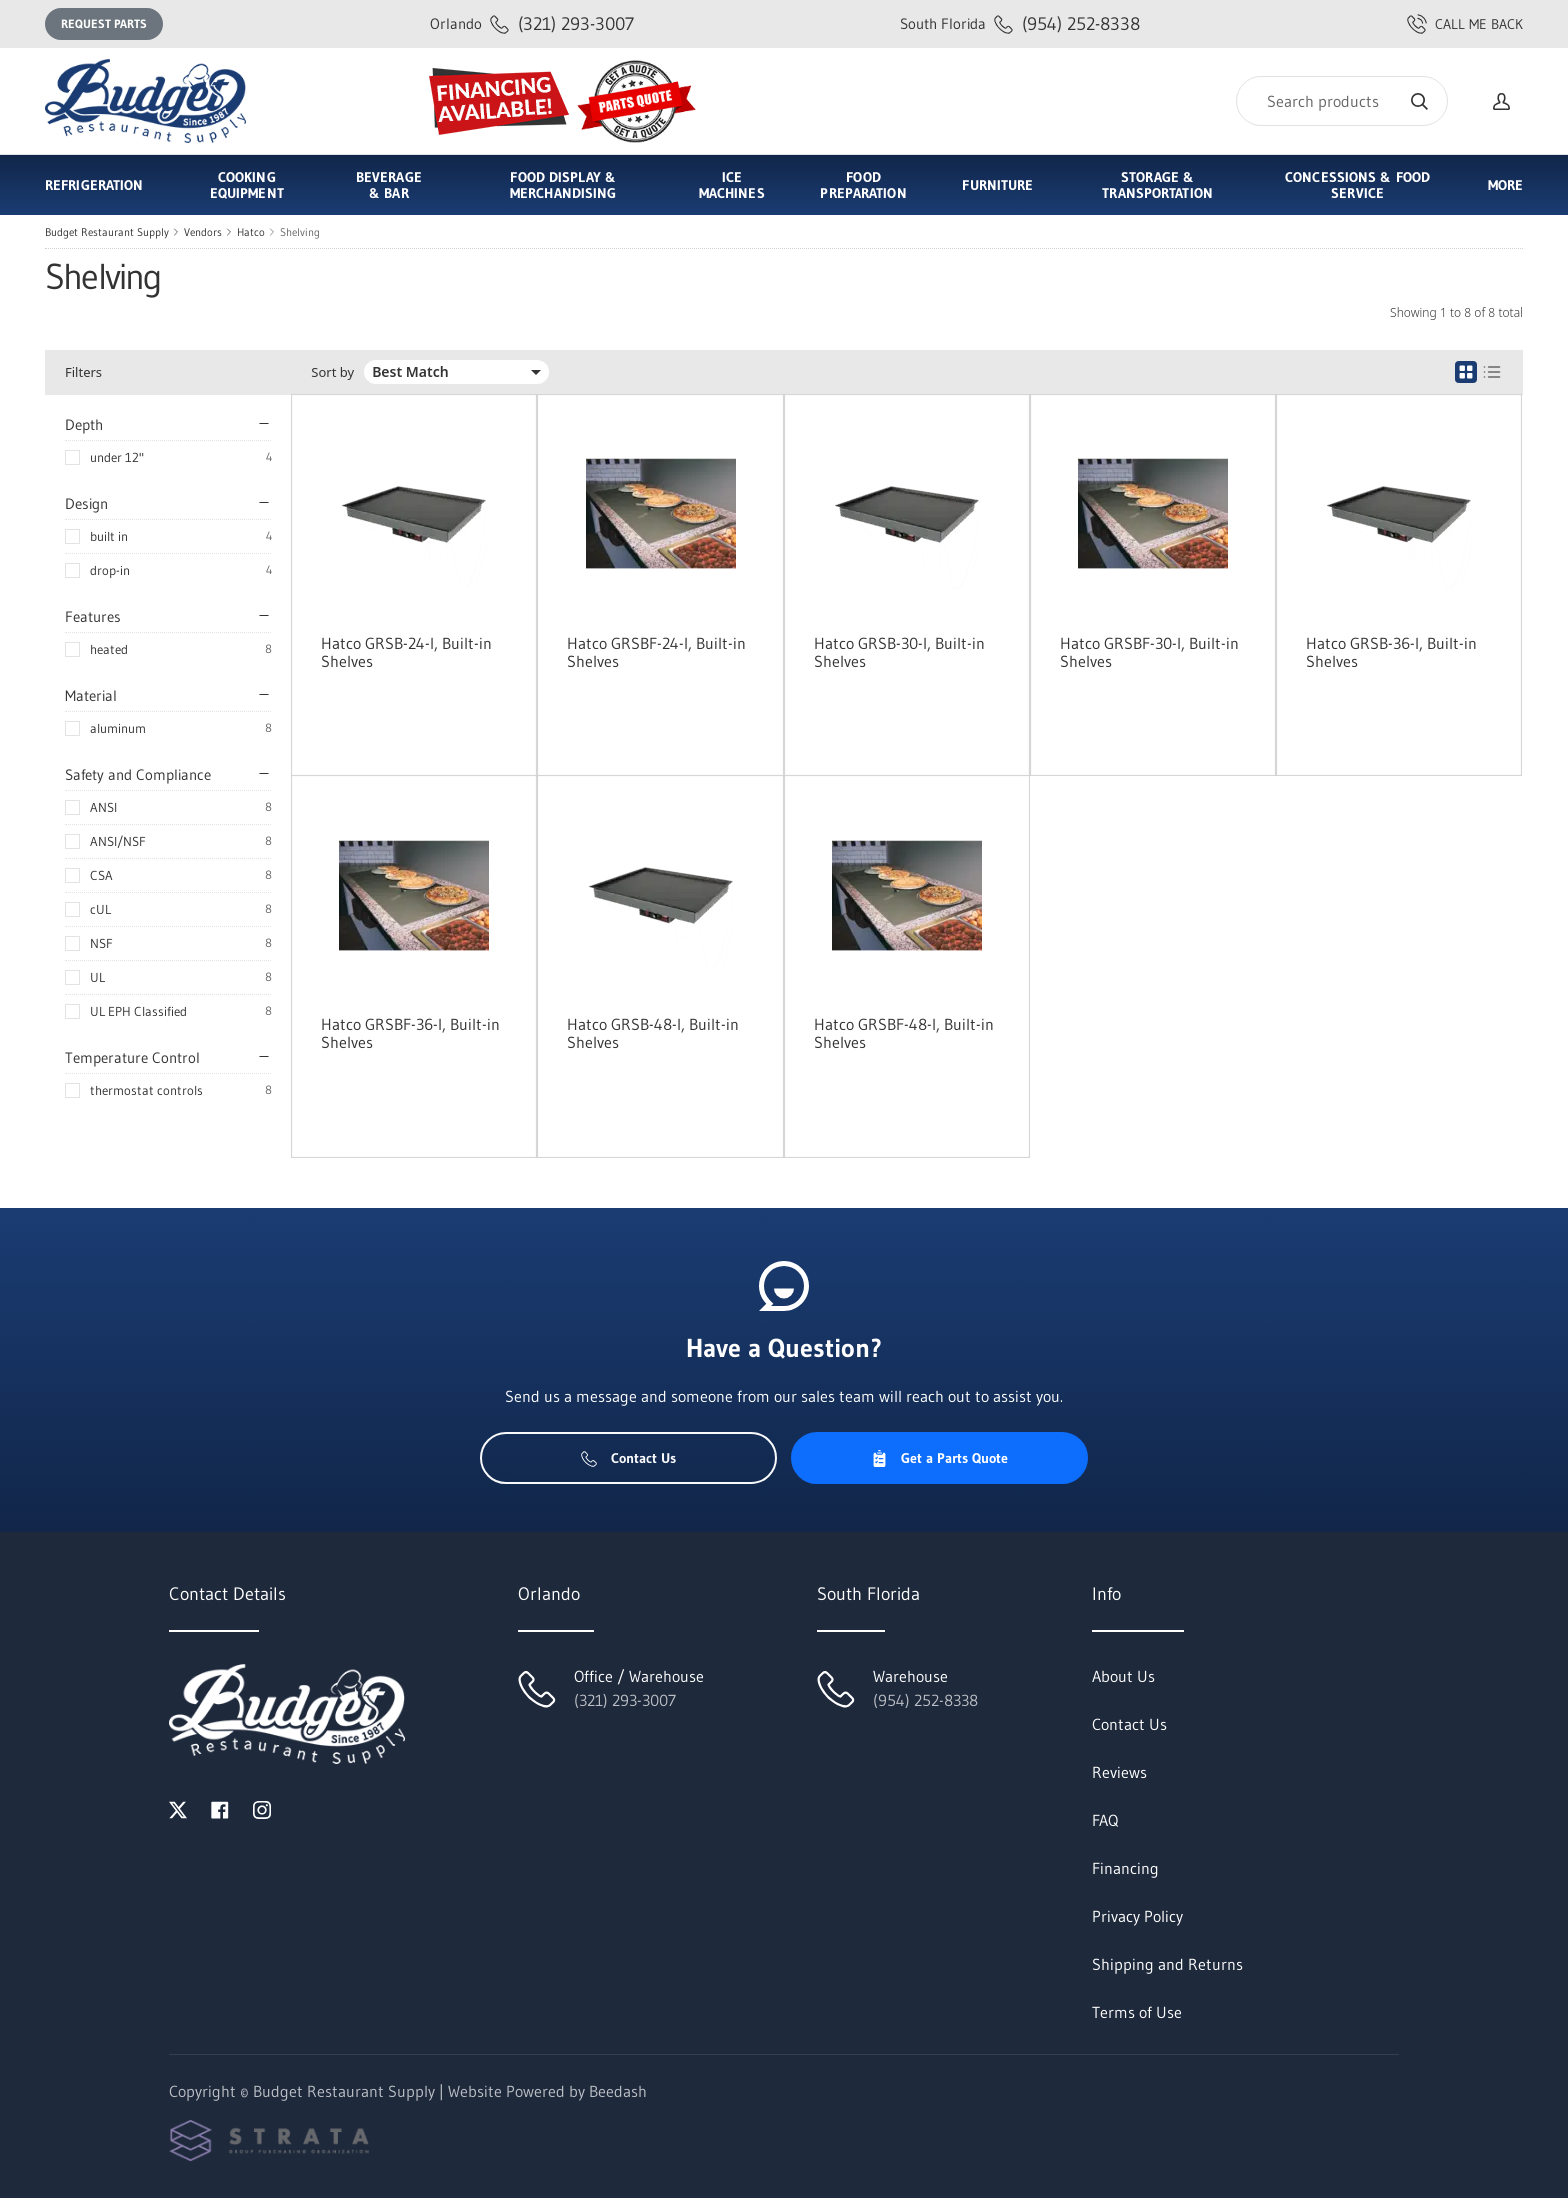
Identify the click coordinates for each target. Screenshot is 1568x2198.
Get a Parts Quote (939, 1458)
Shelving (300, 232)
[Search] (1342, 101)
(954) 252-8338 (1020, 23)
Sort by (332, 372)
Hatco (251, 232)
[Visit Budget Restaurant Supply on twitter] (178, 1808)
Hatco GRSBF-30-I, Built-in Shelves (1149, 652)
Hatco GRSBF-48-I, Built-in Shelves (904, 1033)
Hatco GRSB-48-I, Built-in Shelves (653, 1033)
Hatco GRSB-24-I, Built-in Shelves (406, 652)
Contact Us (628, 1458)
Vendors (203, 232)
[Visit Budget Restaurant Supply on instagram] (262, 1808)
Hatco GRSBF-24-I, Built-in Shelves (656, 652)
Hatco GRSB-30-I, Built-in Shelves (899, 652)
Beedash (618, 2091)
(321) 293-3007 (532, 23)
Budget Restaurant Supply (107, 232)
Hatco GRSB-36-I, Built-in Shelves (1391, 652)
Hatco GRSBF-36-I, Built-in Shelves (410, 1033)
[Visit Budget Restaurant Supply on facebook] (220, 1808)
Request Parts (104, 23)
